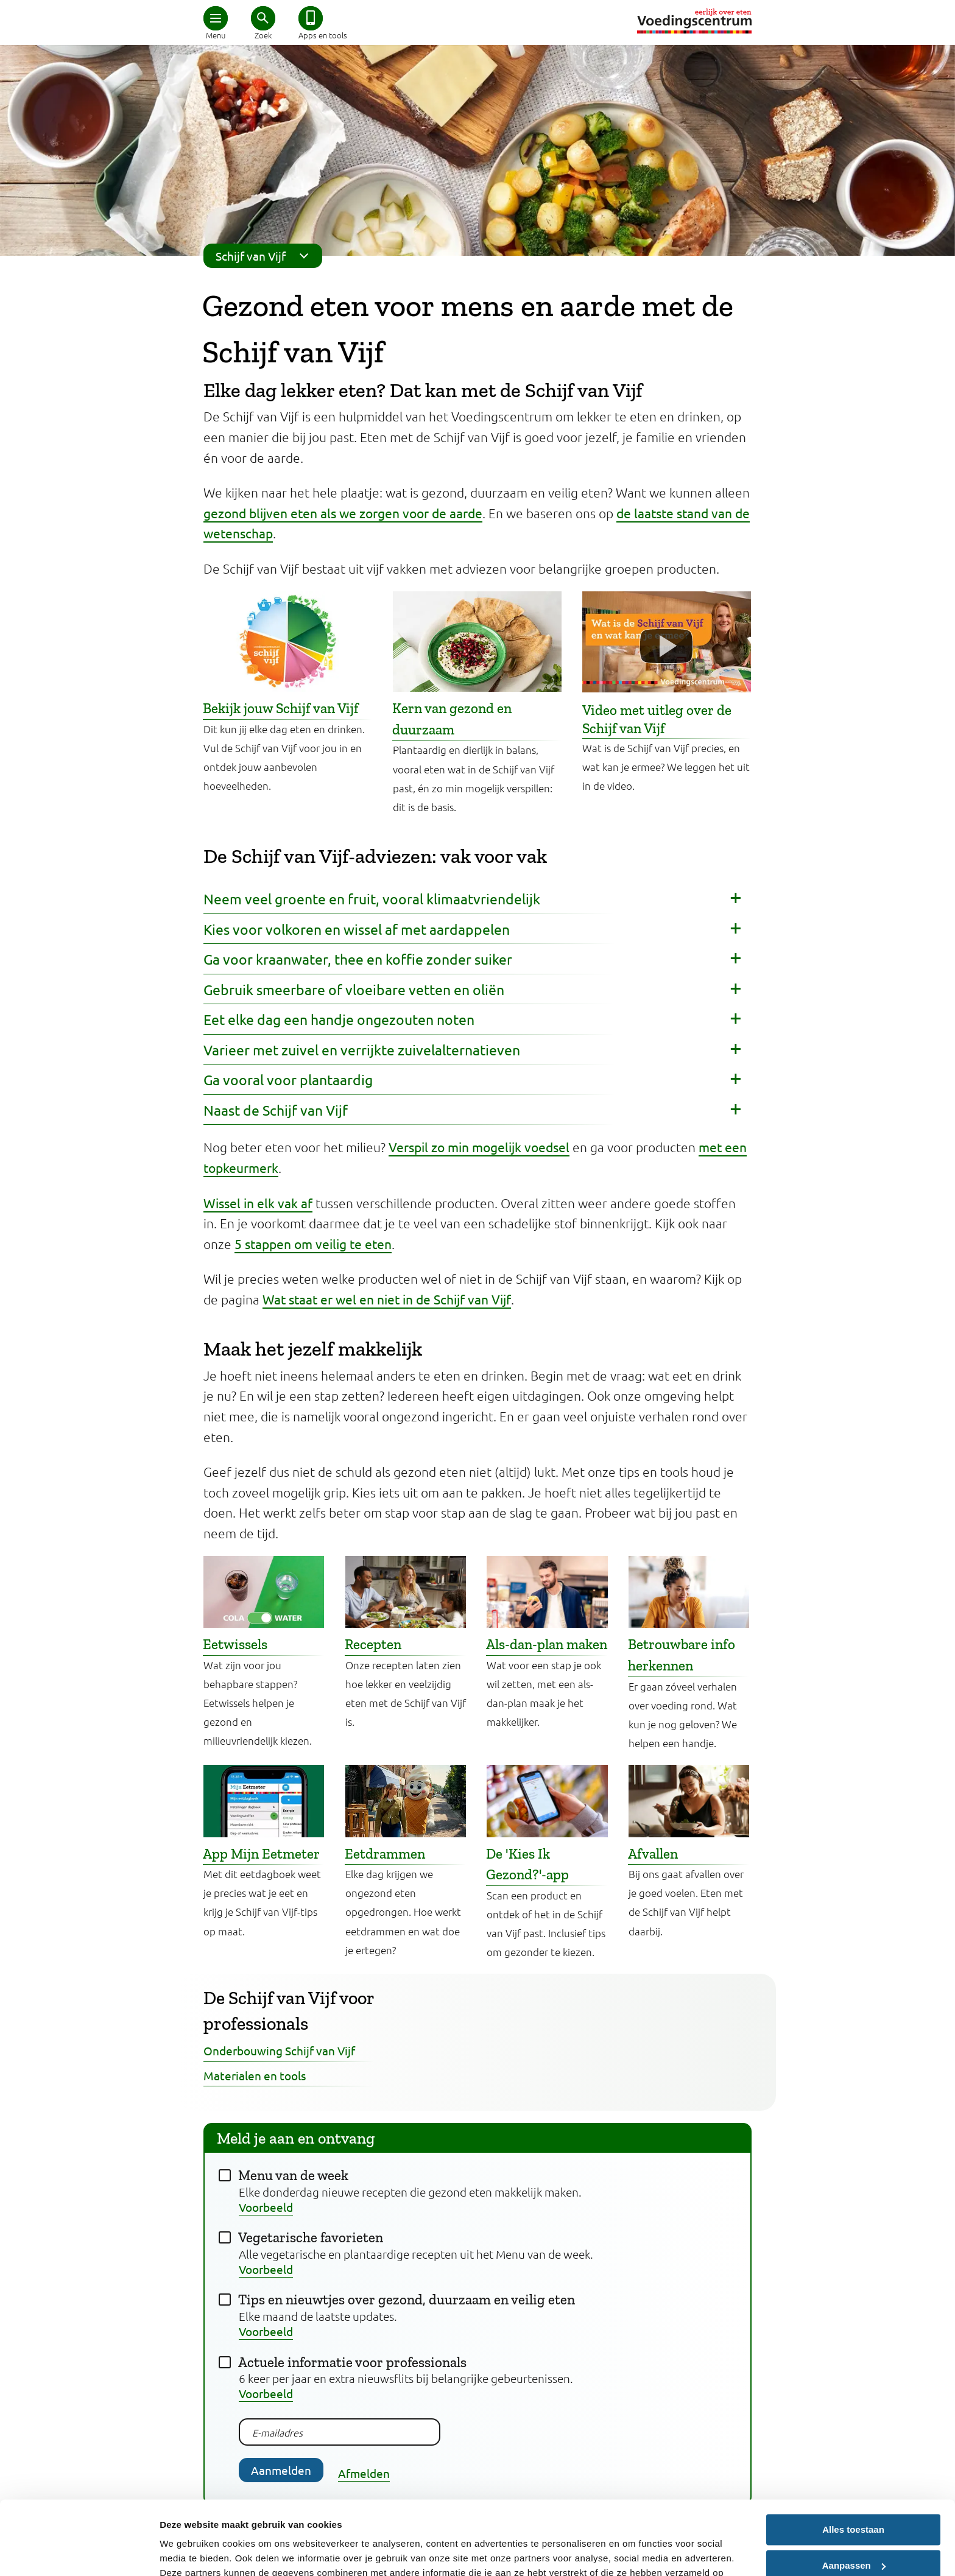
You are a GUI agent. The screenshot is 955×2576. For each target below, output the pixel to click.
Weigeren (853, 2532)
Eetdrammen (385, 1853)
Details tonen (188, 2552)
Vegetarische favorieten (310, 2237)
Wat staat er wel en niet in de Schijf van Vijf (387, 1299)
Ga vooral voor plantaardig (288, 1079)
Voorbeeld (266, 2207)
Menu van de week (293, 2175)
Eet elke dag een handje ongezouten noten (338, 1019)
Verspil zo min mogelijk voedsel (479, 1147)
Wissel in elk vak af (257, 1203)
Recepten (373, 1644)
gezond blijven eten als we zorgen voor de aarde (342, 513)
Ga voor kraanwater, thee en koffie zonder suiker (357, 959)
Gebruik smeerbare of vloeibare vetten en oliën (353, 989)
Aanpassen (854, 2496)
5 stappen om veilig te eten (313, 1243)
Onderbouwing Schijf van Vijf (279, 2050)
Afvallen (653, 1853)
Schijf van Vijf (266, 256)
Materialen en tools (254, 2075)
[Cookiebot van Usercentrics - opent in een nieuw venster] (79, 2552)
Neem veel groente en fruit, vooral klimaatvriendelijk (371, 898)
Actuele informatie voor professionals (352, 2362)
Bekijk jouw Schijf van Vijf (281, 708)
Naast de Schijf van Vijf (275, 1110)
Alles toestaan (853, 2460)
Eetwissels (235, 1644)
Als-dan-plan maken (546, 1644)
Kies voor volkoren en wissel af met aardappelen (356, 929)
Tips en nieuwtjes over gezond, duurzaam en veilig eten (406, 2299)
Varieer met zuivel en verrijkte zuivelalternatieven (361, 1049)
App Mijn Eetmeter (261, 1853)
